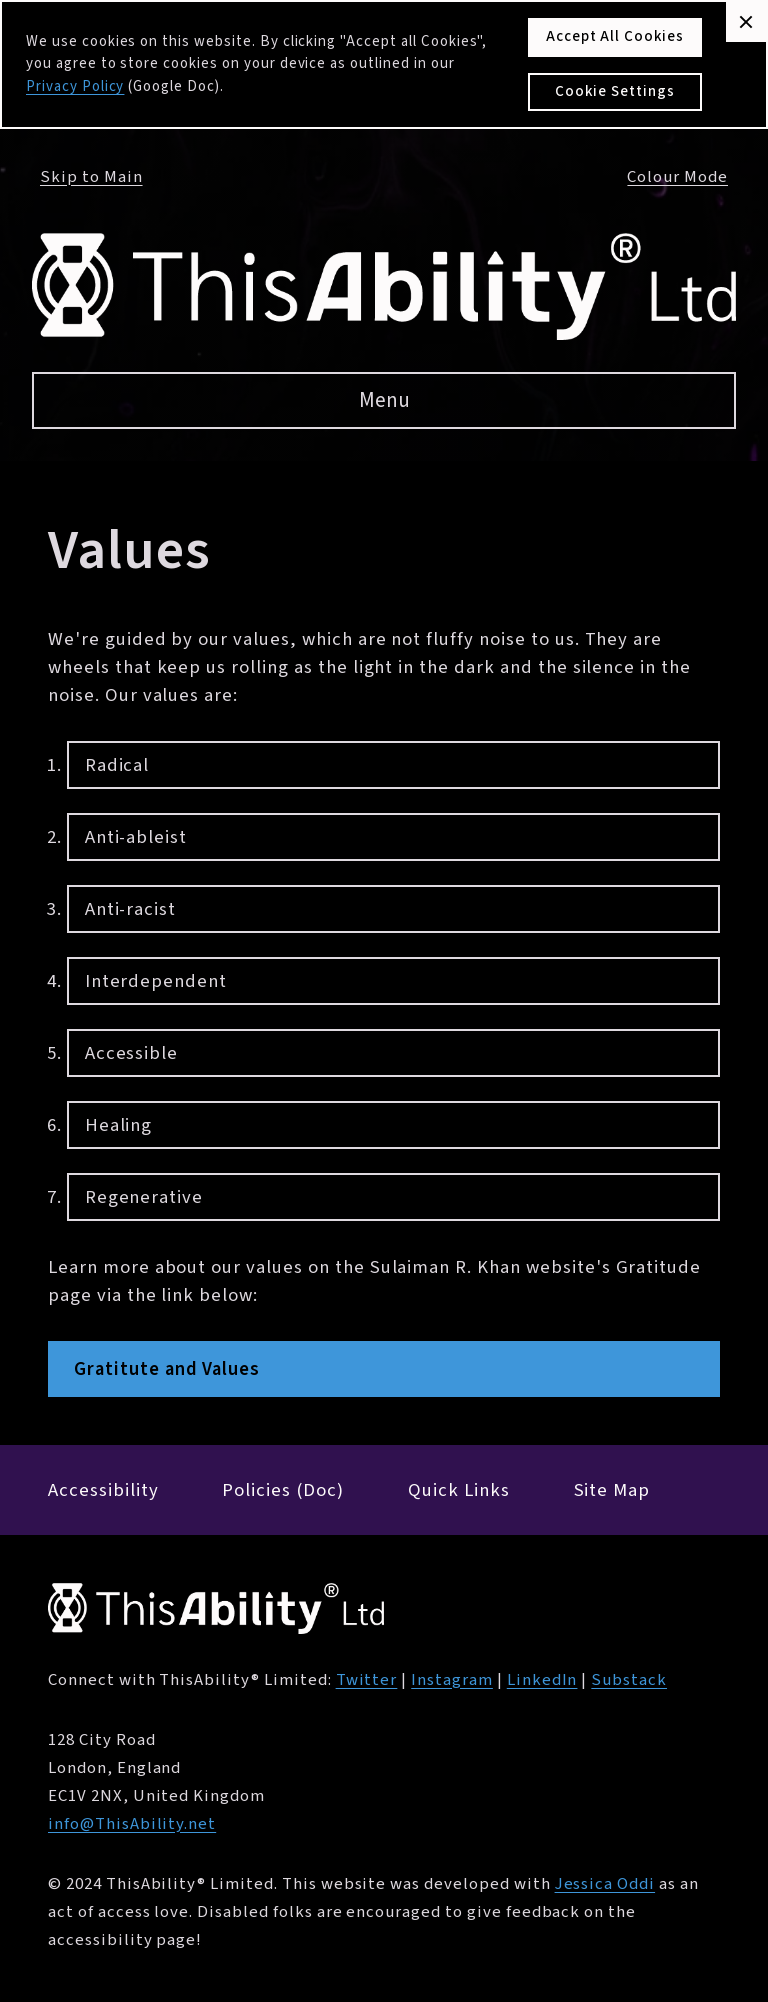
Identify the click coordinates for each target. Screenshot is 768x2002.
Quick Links (459, 1490)
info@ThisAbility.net (132, 1824)
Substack (629, 1680)
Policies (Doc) (282, 1490)
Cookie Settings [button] (614, 91)
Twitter (367, 1680)
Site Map (612, 1490)
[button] (746, 22)
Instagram (452, 1680)
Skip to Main (91, 177)
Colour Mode (677, 177)
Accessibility (103, 1490)
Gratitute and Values (167, 1369)
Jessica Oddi (605, 1884)
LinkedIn (542, 1680)
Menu (384, 400)
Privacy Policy (75, 86)
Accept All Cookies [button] (615, 36)
